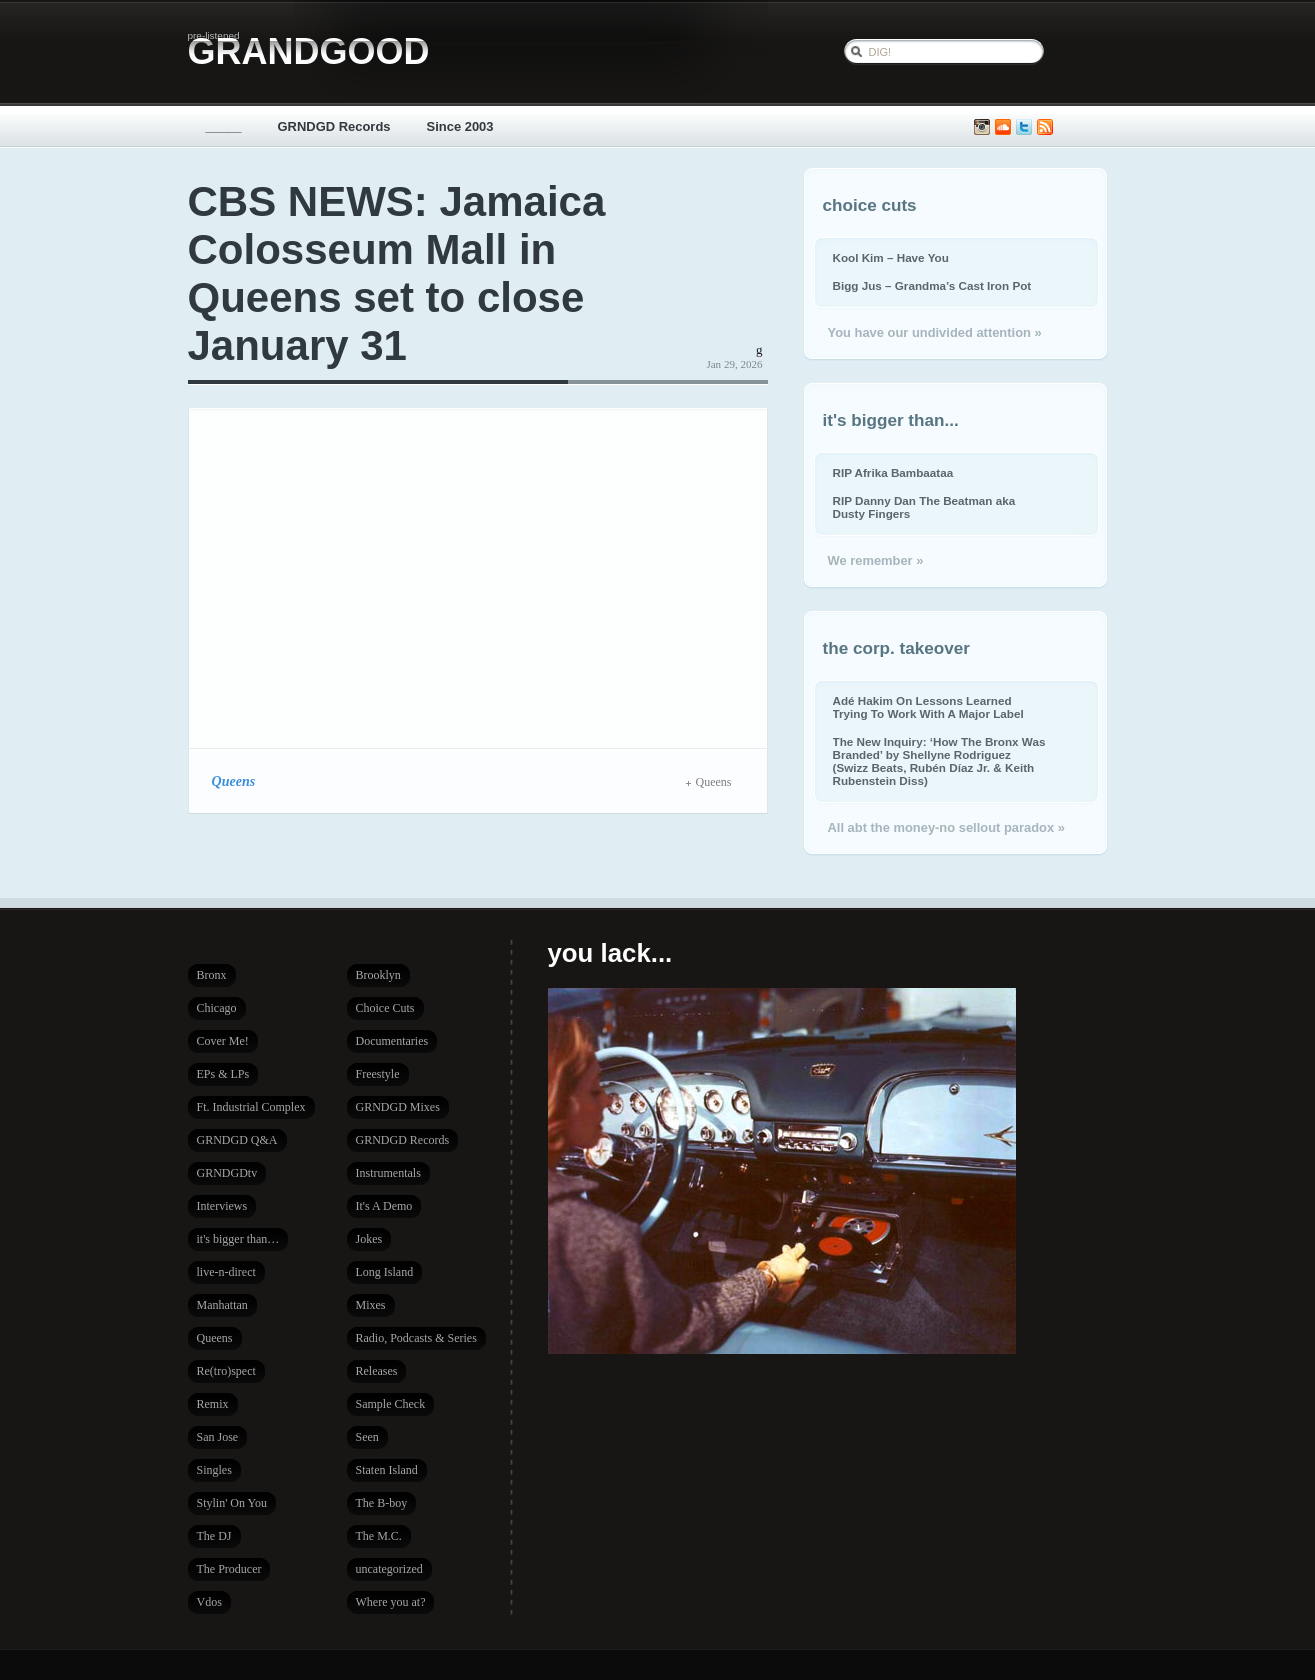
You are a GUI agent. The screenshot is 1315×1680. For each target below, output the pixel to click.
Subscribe (1045, 127)
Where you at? (391, 1602)
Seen (367, 1437)
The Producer (229, 1569)
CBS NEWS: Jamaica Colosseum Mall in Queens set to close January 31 (397, 273)
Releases (377, 1371)
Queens (234, 781)
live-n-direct (226, 1272)
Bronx (212, 975)
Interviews (222, 1206)
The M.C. (379, 1536)
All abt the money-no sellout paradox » (946, 827)
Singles (214, 1470)
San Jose (218, 1437)
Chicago (217, 1008)
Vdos (209, 1602)
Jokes (369, 1239)
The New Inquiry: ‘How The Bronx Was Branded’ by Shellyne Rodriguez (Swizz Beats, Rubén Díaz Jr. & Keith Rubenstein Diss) (939, 761)
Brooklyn (378, 975)
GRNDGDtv (227, 1173)
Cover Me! (223, 1041)
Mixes (371, 1305)
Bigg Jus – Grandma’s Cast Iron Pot (932, 285)
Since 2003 (460, 126)
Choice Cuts (385, 1008)
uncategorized (389, 1569)
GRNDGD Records (334, 126)
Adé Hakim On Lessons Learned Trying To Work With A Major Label (928, 707)
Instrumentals (388, 1173)
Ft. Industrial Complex (251, 1107)
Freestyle (378, 1074)
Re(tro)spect (226, 1371)
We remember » (876, 560)
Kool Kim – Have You (891, 257)
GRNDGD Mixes (398, 1107)
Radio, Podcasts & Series (416, 1338)
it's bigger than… (238, 1239)
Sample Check (391, 1404)
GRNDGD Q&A (237, 1140)
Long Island (385, 1272)
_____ (224, 126)
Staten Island (387, 1470)
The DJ (214, 1536)
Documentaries (392, 1041)
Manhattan (222, 1305)
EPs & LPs (223, 1074)
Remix (213, 1404)
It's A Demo (384, 1206)
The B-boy (382, 1503)
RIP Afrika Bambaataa (893, 472)
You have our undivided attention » (935, 332)
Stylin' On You (232, 1503)
